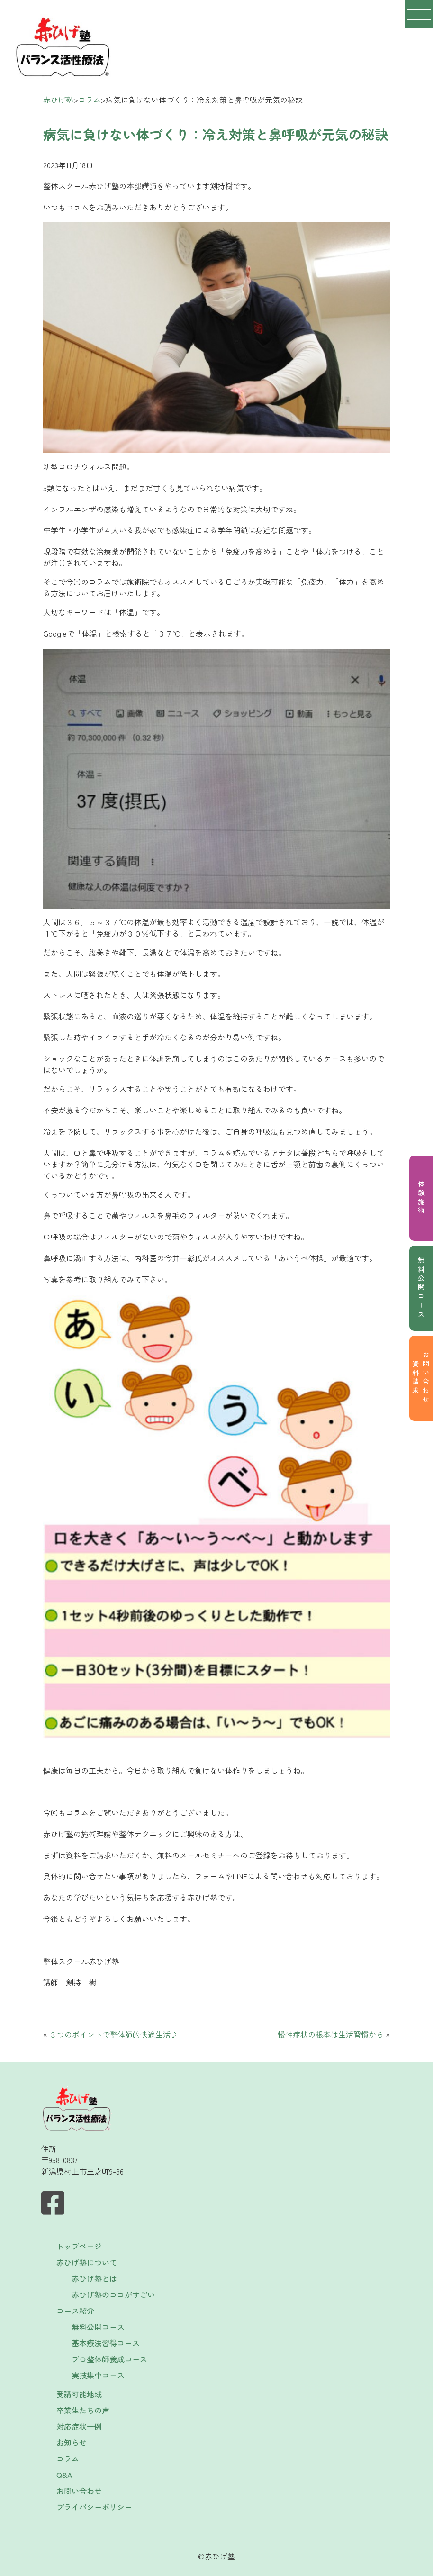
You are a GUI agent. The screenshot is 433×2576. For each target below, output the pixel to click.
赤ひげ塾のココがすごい (113, 2294)
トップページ (79, 2246)
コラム (67, 2458)
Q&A (64, 2474)
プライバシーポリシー (94, 2506)
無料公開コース (421, 1288)
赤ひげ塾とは (94, 2278)
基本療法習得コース (106, 2342)
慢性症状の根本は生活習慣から (331, 2034)
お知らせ (71, 2442)
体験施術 (421, 1198)
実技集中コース (98, 2375)
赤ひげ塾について (86, 2262)
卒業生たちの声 (82, 2410)
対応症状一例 (79, 2426)
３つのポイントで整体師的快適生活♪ (113, 2034)
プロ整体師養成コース (109, 2359)
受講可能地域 (79, 2394)
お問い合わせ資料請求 (421, 1378)
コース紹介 (75, 2310)
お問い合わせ (79, 2490)
